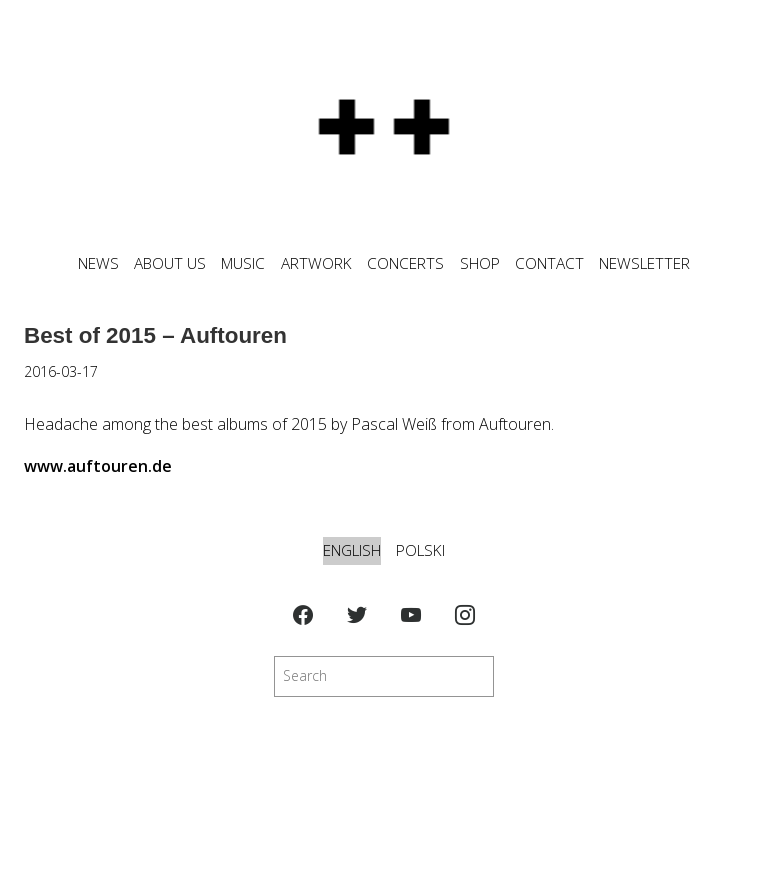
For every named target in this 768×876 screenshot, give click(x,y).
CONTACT (549, 263)
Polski (420, 550)
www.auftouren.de (98, 466)
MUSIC (243, 263)
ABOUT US (170, 263)
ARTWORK (316, 263)
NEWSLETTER (644, 263)
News (98, 263)
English (352, 550)
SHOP (480, 263)
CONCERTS (405, 263)
